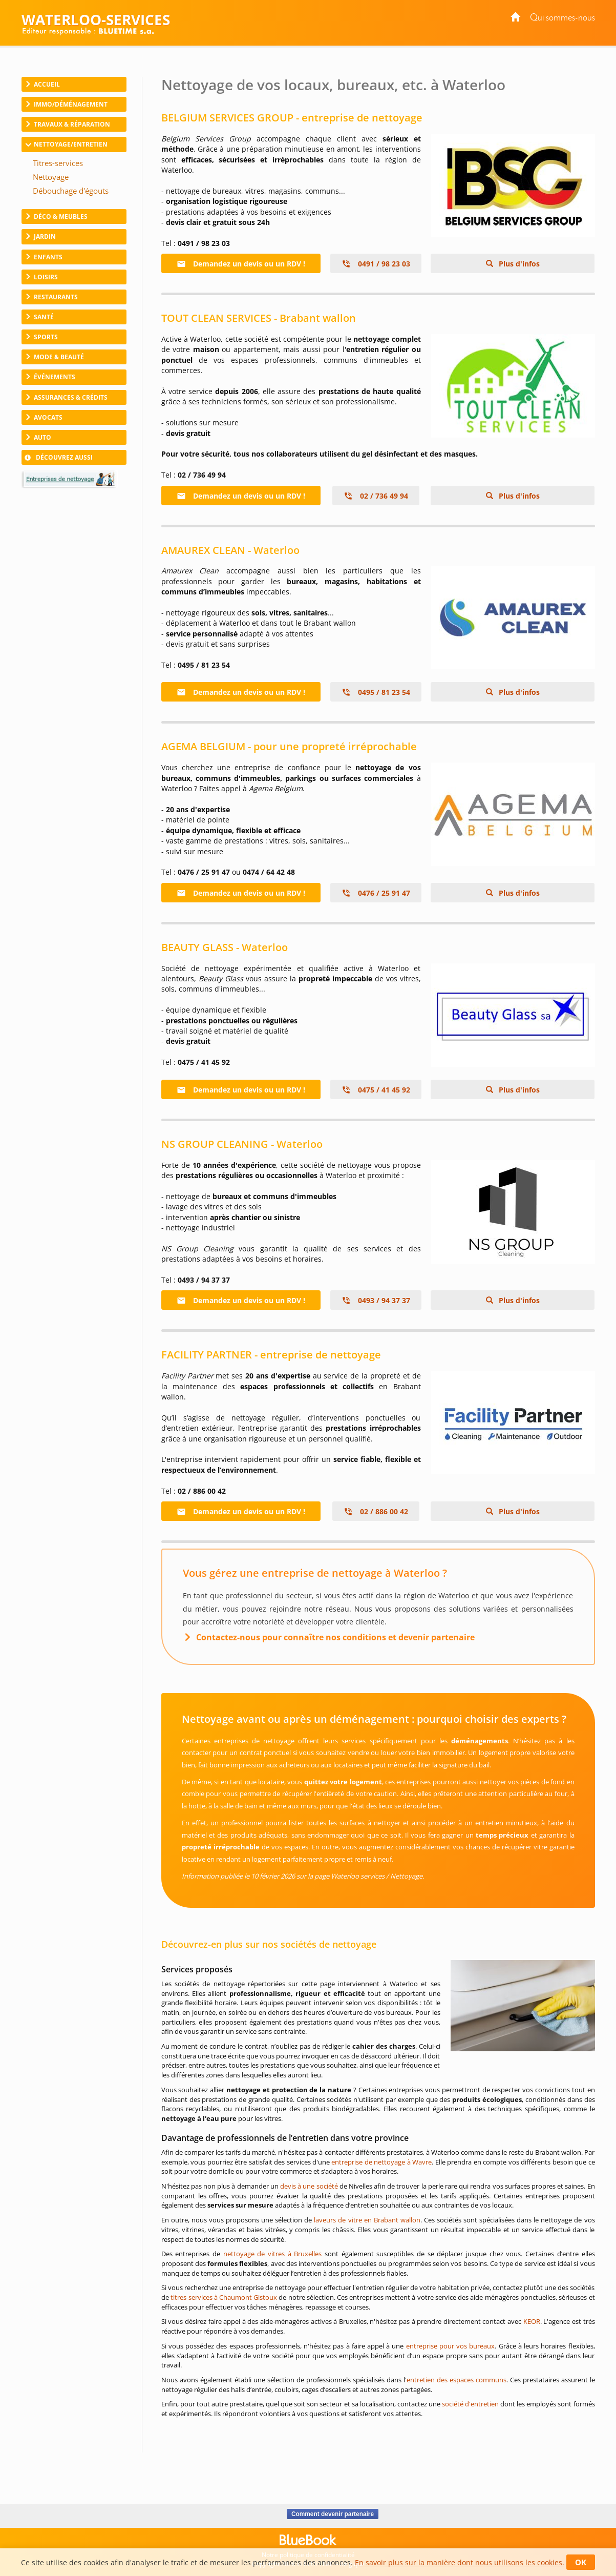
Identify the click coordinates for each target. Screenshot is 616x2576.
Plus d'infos (518, 264)
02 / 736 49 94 (376, 496)
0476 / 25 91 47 (376, 893)
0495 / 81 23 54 (376, 692)
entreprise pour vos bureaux (450, 2346)
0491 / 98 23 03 (376, 264)
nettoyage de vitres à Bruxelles (272, 2253)
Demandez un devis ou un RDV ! (241, 264)
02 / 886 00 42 (376, 1511)
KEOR (531, 2321)
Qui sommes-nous (562, 18)
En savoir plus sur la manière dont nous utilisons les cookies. (459, 2562)
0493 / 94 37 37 (376, 1300)
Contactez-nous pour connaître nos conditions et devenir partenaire (335, 1637)
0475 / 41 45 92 (376, 1090)
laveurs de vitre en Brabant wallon (367, 2219)
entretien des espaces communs (456, 2379)
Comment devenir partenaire (332, 2514)
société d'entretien (470, 2403)
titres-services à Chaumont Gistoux (224, 2297)
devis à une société (309, 2186)
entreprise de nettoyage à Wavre (381, 2162)
